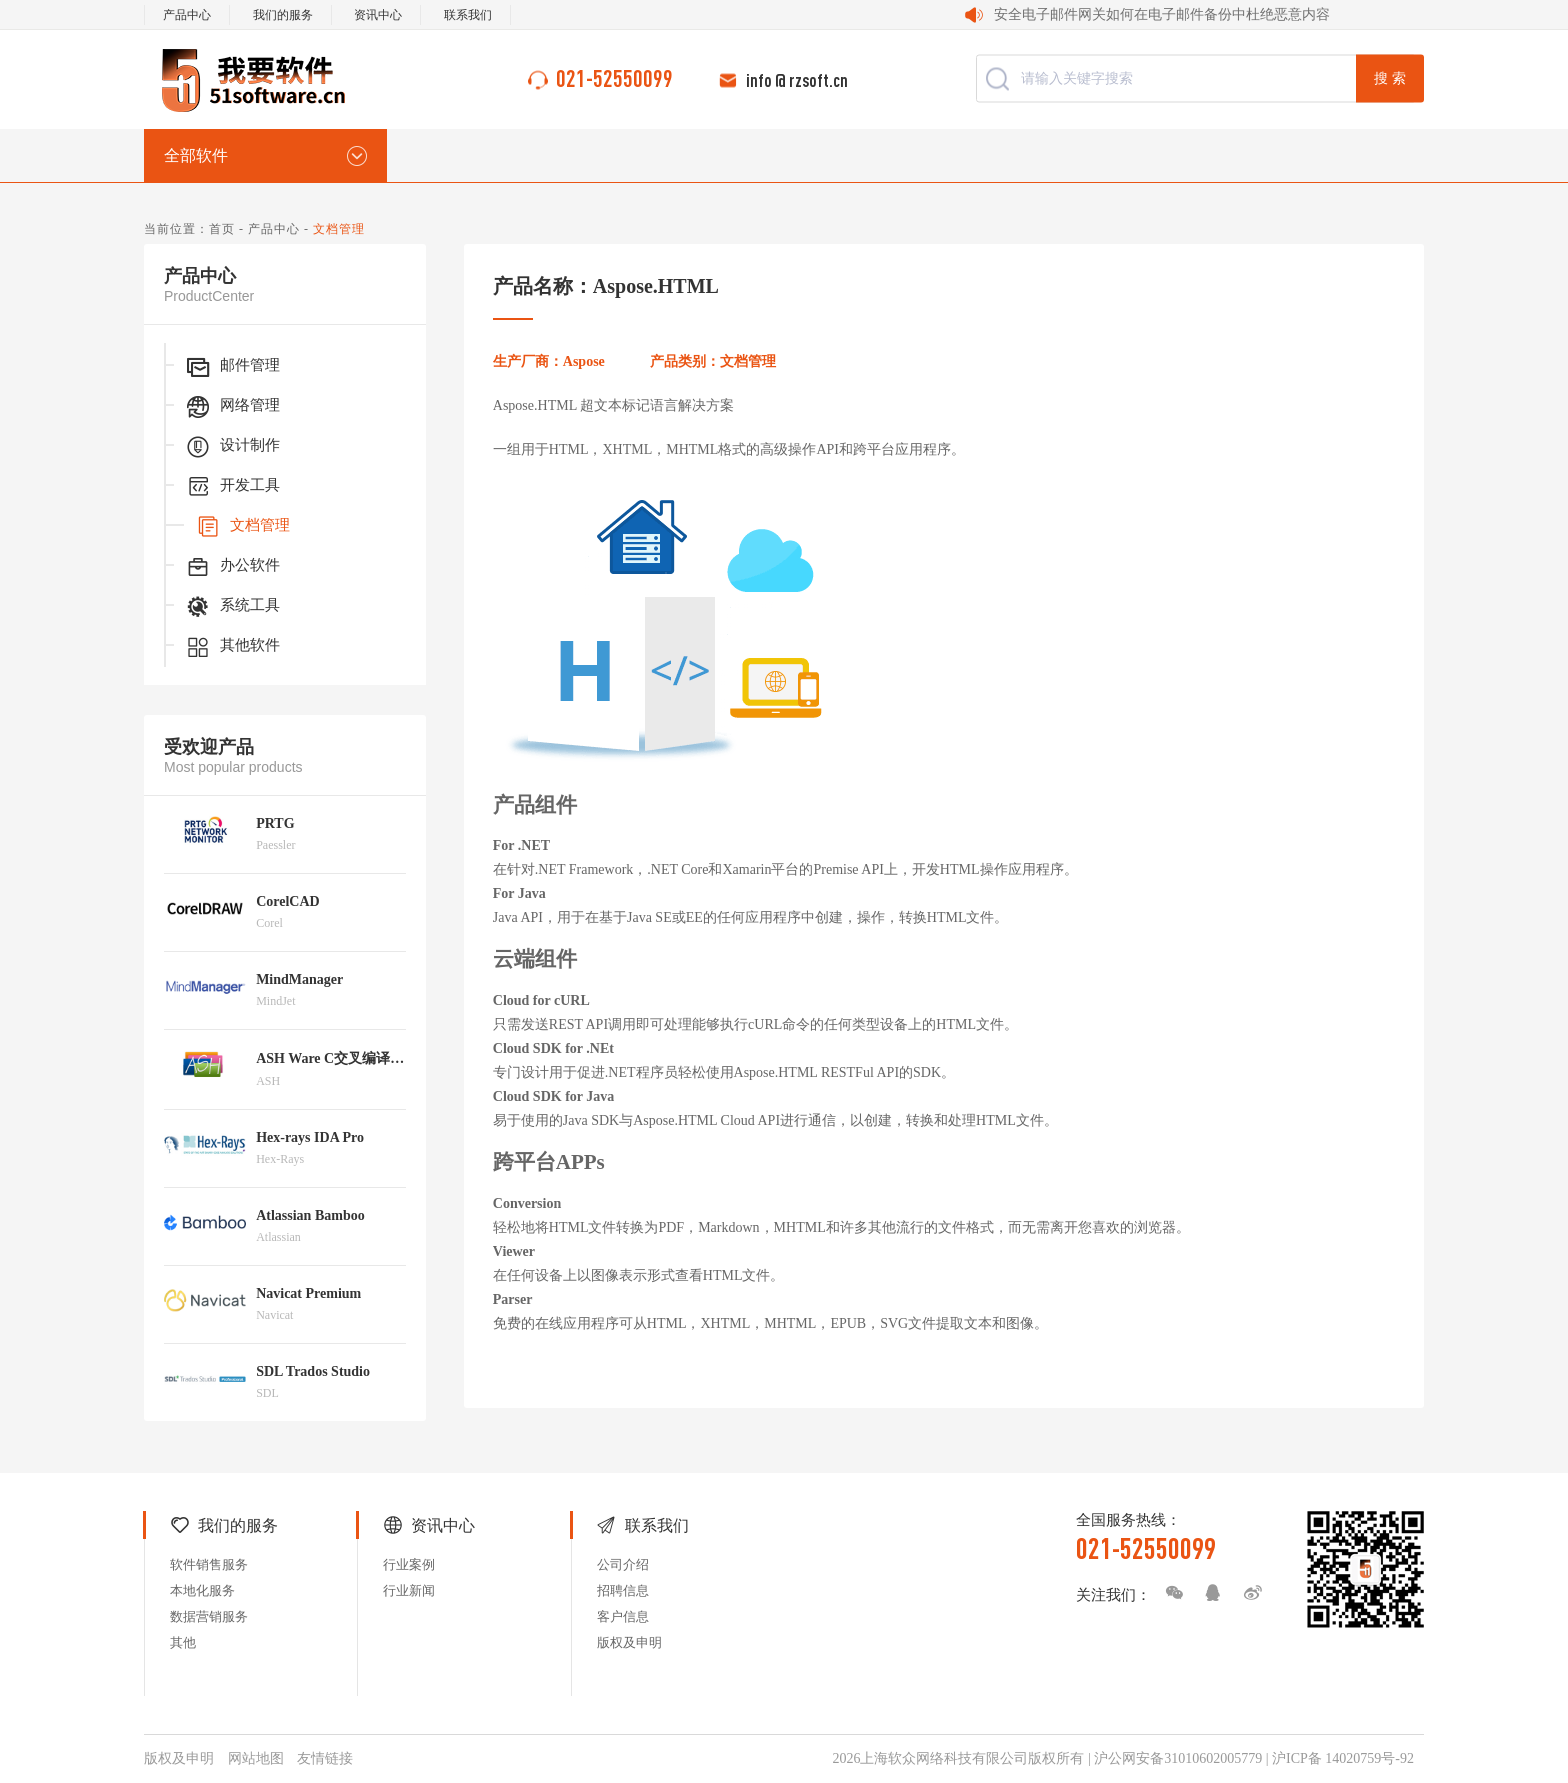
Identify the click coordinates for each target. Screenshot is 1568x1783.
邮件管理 (232, 367)
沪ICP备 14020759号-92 (1343, 1758)
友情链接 (325, 1758)
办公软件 (232, 567)
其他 (183, 1642)
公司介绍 (623, 1564)
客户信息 (623, 1616)
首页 (222, 229)
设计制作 (232, 447)
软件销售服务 (209, 1564)
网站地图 (256, 1758)
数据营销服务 (209, 1616)
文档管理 (242, 527)
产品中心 (187, 15)
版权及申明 (629, 1642)
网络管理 (232, 407)
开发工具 (232, 487)
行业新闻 (409, 1590)
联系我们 (468, 15)
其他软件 (232, 647)
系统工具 (232, 607)
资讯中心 (378, 15)
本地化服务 (202, 1590)
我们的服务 (283, 15)
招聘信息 (623, 1590)
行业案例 (409, 1564)
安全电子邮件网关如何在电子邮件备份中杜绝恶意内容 (1162, 14)
